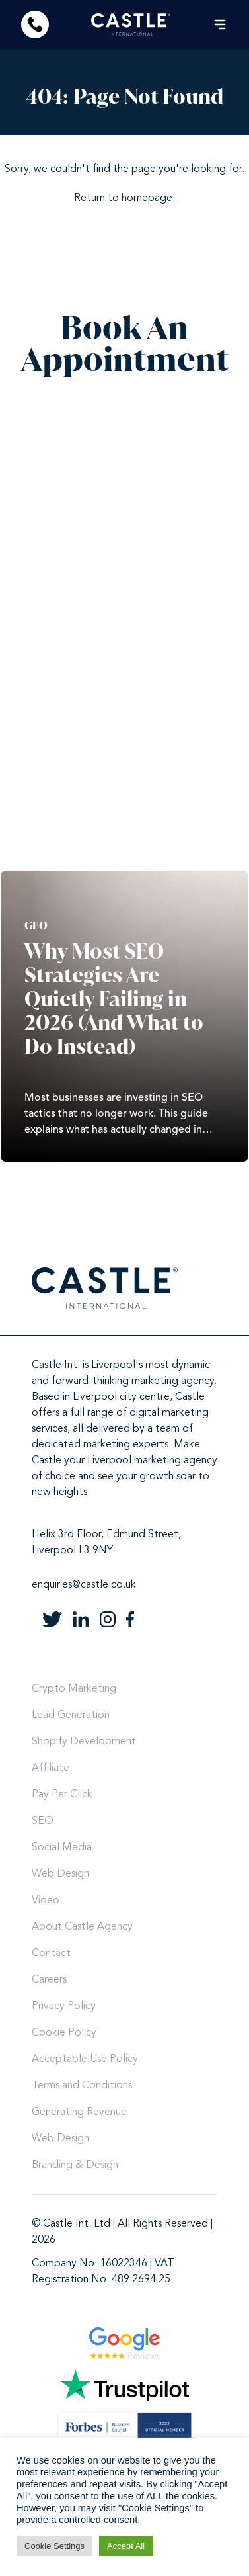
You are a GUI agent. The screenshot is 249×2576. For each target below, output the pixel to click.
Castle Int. (56, 1365)
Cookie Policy (64, 2033)
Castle (190, 1397)
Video (45, 1900)
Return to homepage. (124, 198)
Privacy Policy (64, 2006)
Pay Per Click (62, 1794)
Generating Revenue (79, 2112)
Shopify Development (84, 1742)
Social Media (62, 1847)
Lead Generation (71, 1715)
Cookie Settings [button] (54, 2546)
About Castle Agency (82, 1927)
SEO (42, 1821)
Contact (51, 1953)
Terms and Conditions (82, 2086)
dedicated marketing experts (100, 1444)
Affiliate (50, 1768)
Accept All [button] (126, 2546)
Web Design (60, 1874)
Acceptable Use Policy (85, 2059)
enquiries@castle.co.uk (84, 1585)
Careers (49, 1980)
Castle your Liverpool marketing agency (124, 1460)
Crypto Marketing (74, 1689)
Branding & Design (75, 2165)
